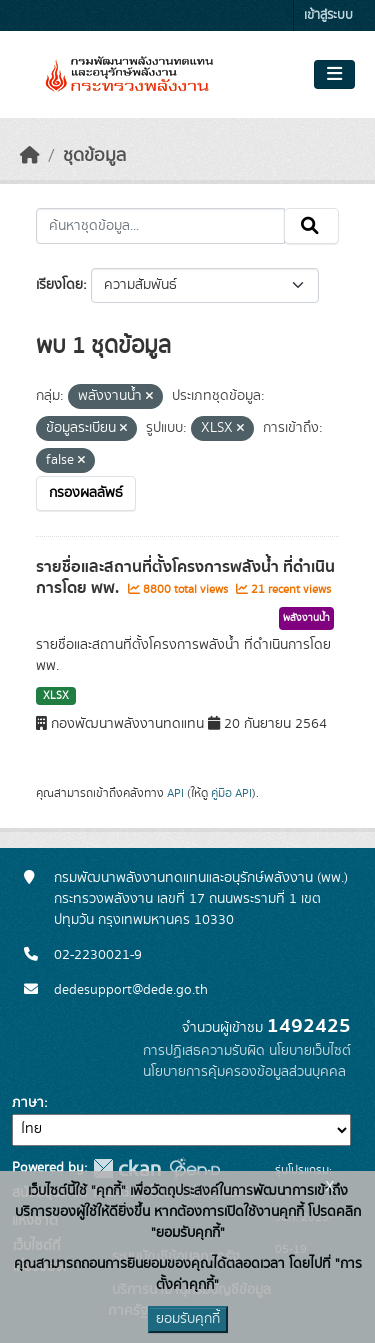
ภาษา (28, 1103)
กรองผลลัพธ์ (86, 493)
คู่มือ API (231, 793)
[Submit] (311, 226)
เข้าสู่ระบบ (328, 15)
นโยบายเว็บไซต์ (310, 1051)
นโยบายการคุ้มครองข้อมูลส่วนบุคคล (244, 1072)
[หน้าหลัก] (30, 156)
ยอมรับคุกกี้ (188, 1319)
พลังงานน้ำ (306, 618)
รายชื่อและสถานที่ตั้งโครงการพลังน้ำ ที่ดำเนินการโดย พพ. (185, 577)
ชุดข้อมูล (94, 156)
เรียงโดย (59, 285)
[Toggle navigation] (334, 75)
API (175, 793)
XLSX (56, 696)
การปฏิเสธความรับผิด (204, 1051)
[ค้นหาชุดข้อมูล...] (160, 226)
